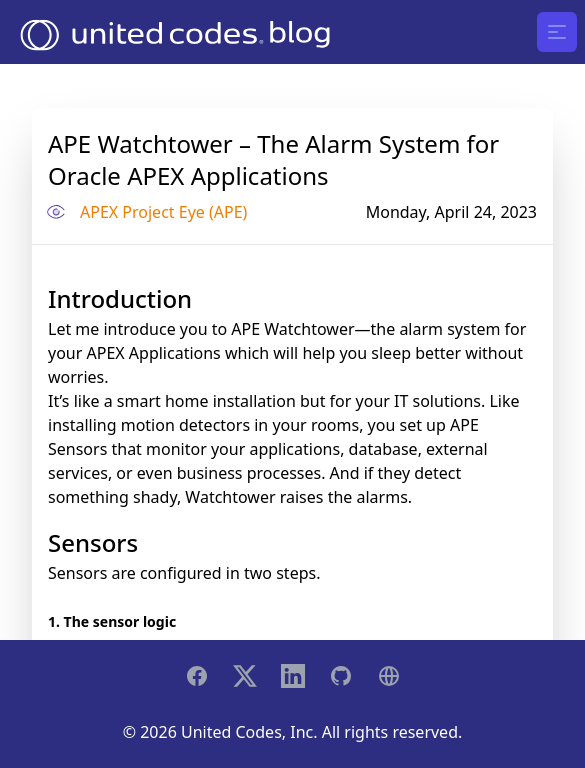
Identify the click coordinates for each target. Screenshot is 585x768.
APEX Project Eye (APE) (163, 212)
